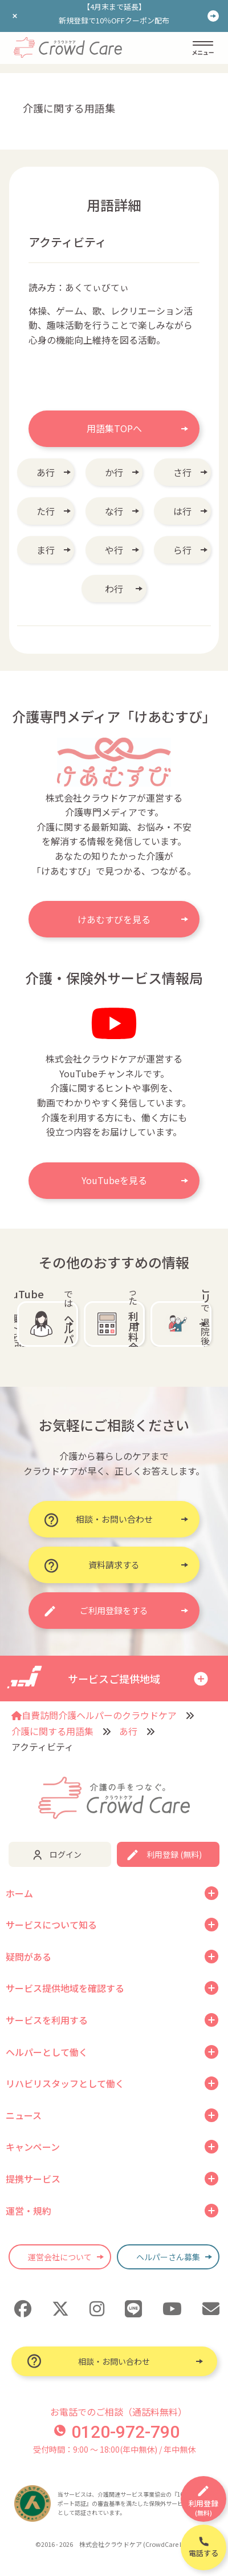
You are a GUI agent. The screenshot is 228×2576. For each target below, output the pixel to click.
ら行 (182, 550)
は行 (182, 511)
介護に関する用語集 (52, 1731)
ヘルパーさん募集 (168, 2257)
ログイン (66, 1854)
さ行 (182, 472)
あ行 (45, 472)
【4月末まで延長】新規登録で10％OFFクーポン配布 (114, 13)
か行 (114, 472)
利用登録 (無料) (174, 1854)
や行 (114, 550)
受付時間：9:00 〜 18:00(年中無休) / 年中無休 (114, 2449)
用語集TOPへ (114, 428)
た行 (45, 511)
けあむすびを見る (114, 919)
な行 (114, 511)
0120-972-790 (117, 2432)
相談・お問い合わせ (114, 2361)
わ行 (114, 588)
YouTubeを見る (114, 1180)
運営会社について (60, 2257)
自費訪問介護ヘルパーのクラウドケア (94, 1715)
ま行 (45, 550)
